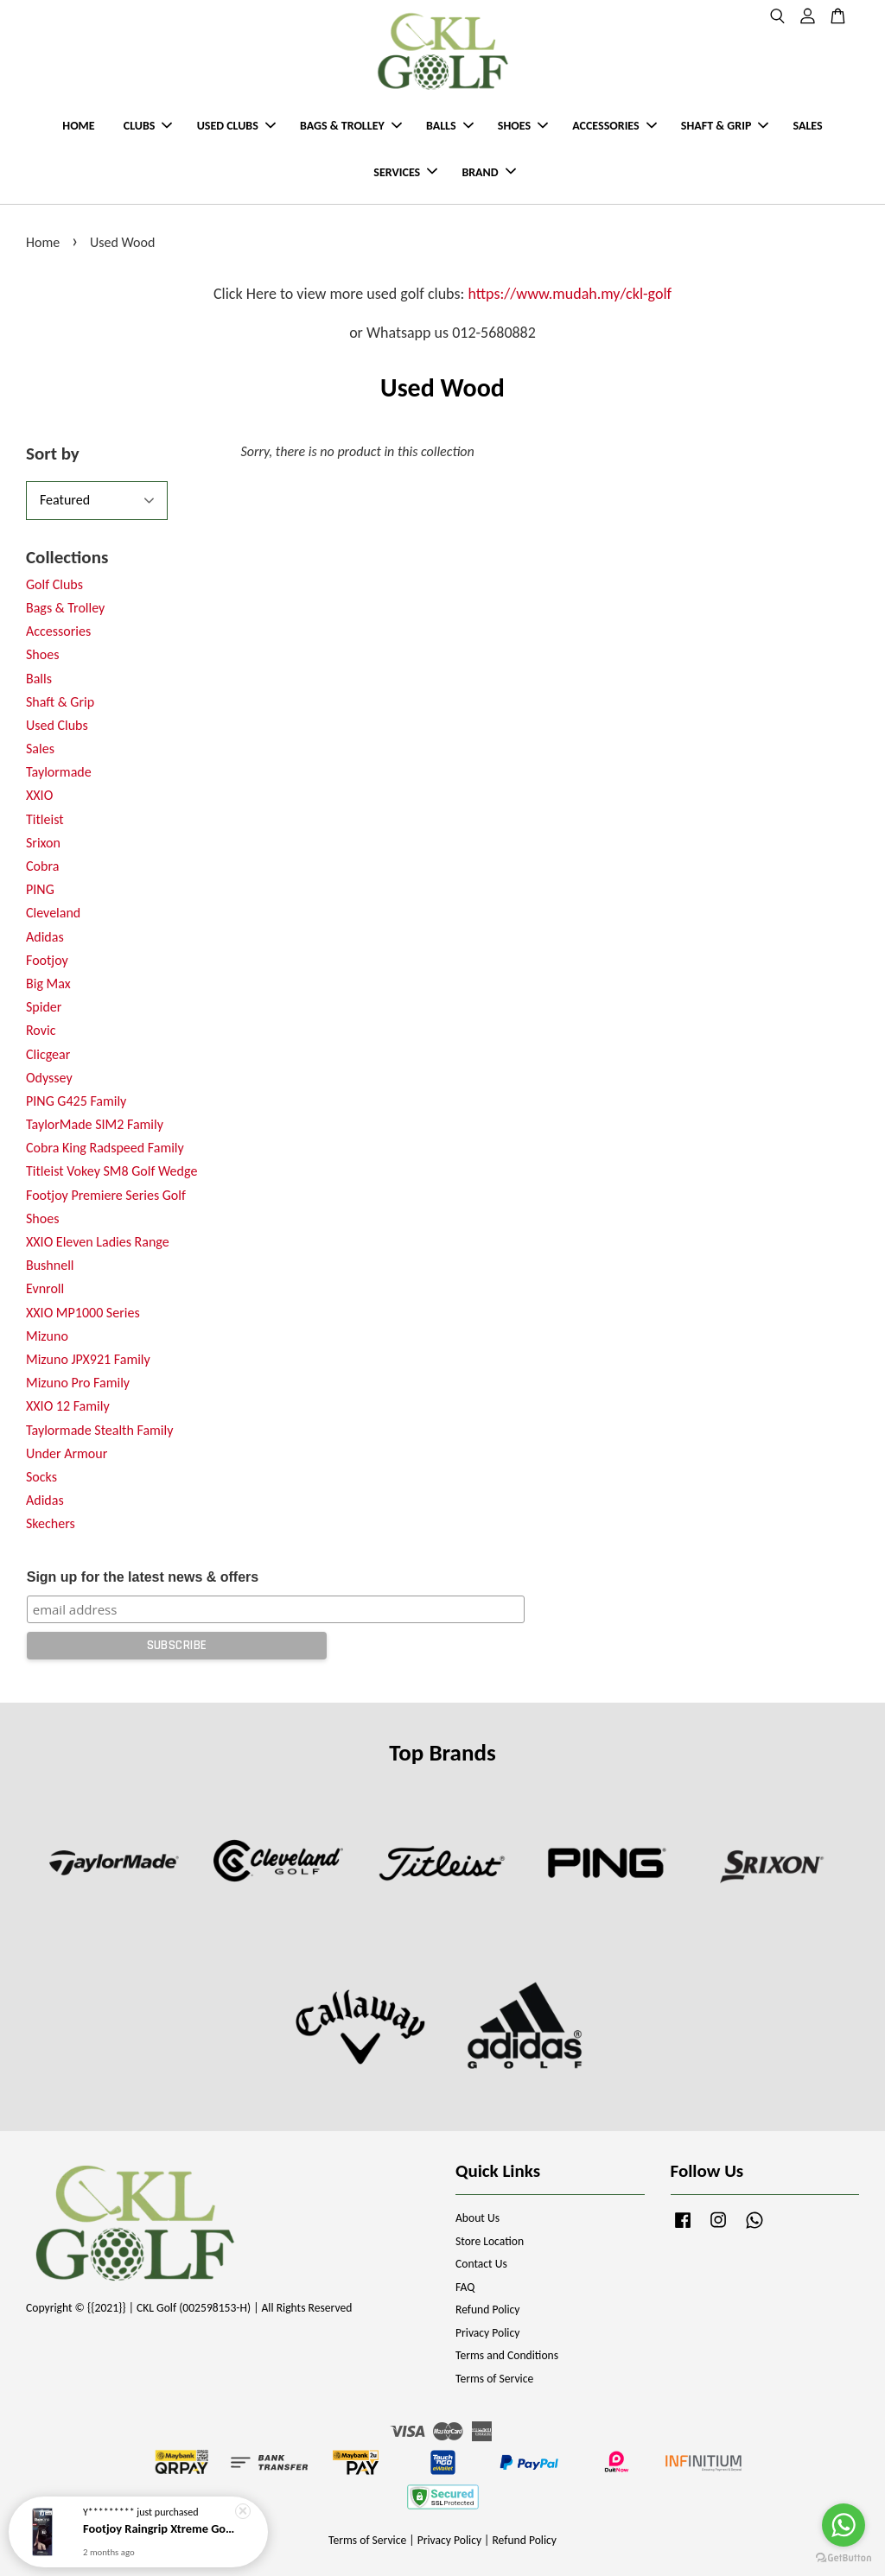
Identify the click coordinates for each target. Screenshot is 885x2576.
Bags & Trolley (65, 608)
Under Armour (66, 1453)
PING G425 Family (76, 1101)
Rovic (40, 1030)
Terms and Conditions (506, 2355)
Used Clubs (57, 725)
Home (43, 242)
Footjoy (47, 960)
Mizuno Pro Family (78, 1382)
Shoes (42, 654)
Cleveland (53, 912)
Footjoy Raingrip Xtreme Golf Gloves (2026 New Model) (159, 2529)
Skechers (50, 1523)
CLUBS (148, 125)
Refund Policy (487, 2309)
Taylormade (59, 772)
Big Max (48, 983)
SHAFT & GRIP (724, 125)
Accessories (58, 631)
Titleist (45, 819)
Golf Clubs (54, 584)
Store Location (489, 2241)
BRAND (488, 172)
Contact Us (481, 2263)
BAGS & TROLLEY (351, 125)
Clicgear (48, 1054)
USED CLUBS (236, 125)
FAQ (464, 2287)
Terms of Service (494, 2378)
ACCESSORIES (614, 125)
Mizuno (47, 1336)
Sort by (53, 453)
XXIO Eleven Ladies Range (97, 1242)
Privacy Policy (487, 2332)
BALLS (450, 125)
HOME (78, 125)
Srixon (43, 842)
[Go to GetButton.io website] (843, 2558)
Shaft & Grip (60, 702)
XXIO (39, 795)
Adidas (45, 937)
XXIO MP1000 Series (83, 1312)
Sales (40, 748)
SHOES (523, 125)
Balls (39, 678)
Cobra (42, 866)
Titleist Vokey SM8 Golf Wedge (111, 1171)
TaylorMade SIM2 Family (94, 1124)
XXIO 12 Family (68, 1406)
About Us (477, 2218)
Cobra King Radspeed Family (105, 1147)
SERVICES (405, 172)
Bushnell (49, 1265)
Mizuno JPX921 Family (88, 1359)
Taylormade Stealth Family (99, 1430)
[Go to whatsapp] (843, 2525)
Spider (43, 1007)
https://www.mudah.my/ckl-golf (570, 293)
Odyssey (49, 1077)
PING (40, 889)
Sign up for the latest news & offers (142, 1577)
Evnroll (45, 1288)
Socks (41, 1477)
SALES (808, 125)
